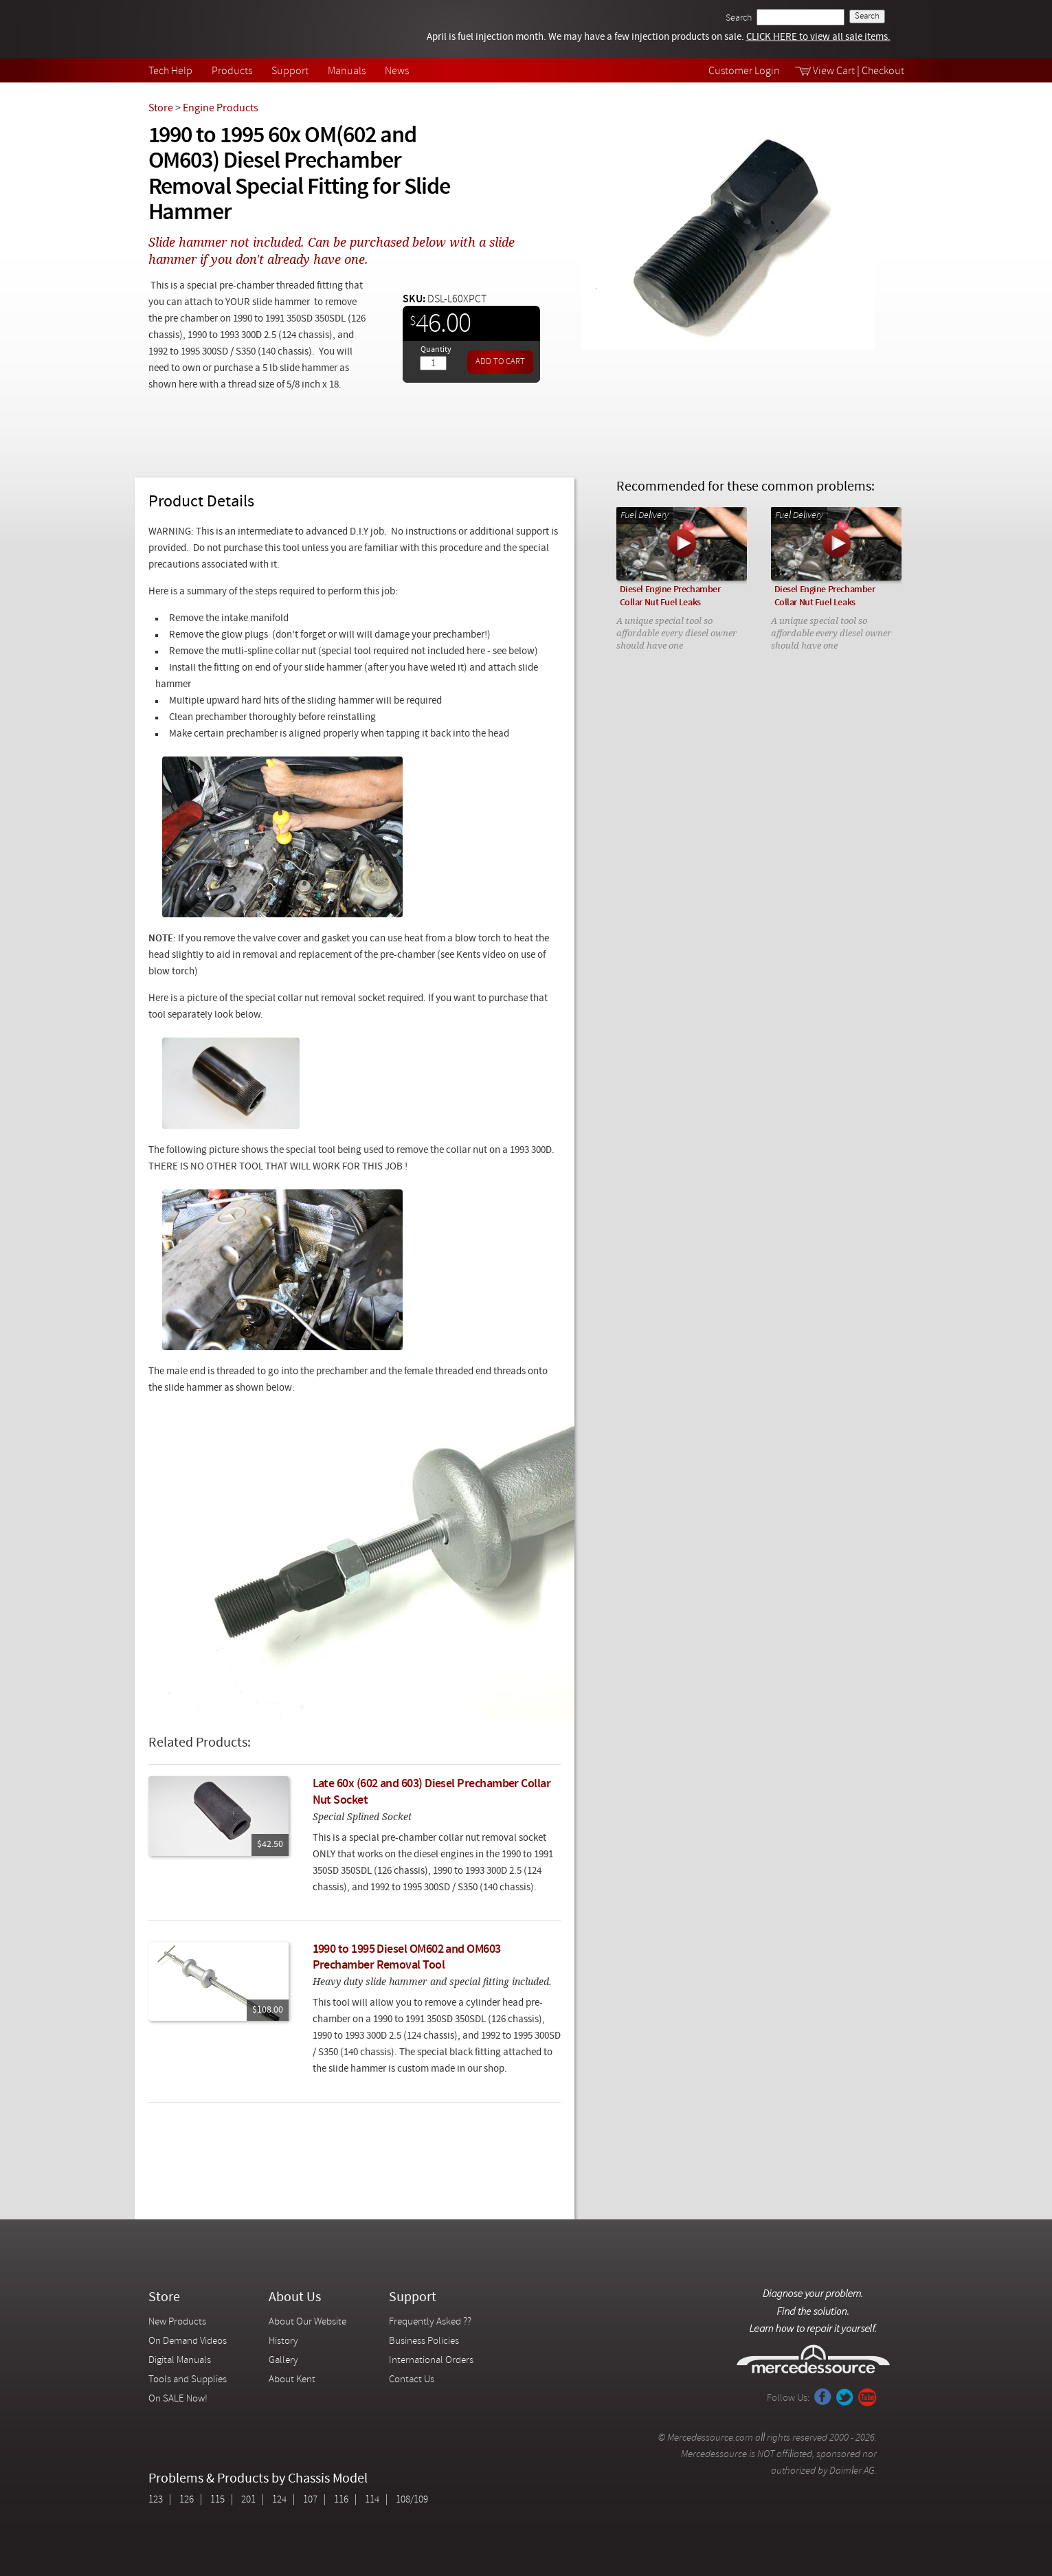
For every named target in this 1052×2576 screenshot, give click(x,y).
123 (155, 2500)
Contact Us (411, 2380)
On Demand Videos (188, 2341)
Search (739, 18)
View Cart (834, 71)
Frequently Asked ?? (430, 2322)
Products (232, 71)
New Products (177, 2322)
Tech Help (170, 71)
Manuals (347, 71)
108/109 (412, 2500)
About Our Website (307, 2322)
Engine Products (220, 108)
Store (160, 108)
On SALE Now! (178, 2399)
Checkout (883, 71)
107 (310, 2500)
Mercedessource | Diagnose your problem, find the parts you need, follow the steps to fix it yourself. (219, 29)
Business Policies (424, 2341)
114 (372, 2500)
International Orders (431, 2360)
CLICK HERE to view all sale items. (818, 37)
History (283, 2341)
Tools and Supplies (187, 2380)
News (397, 71)
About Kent (292, 2380)
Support (290, 71)
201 (248, 2500)
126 (186, 2500)
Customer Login (744, 71)
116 (341, 2500)
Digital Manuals (179, 2360)
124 (279, 2500)
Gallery (283, 2360)
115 (217, 2500)
